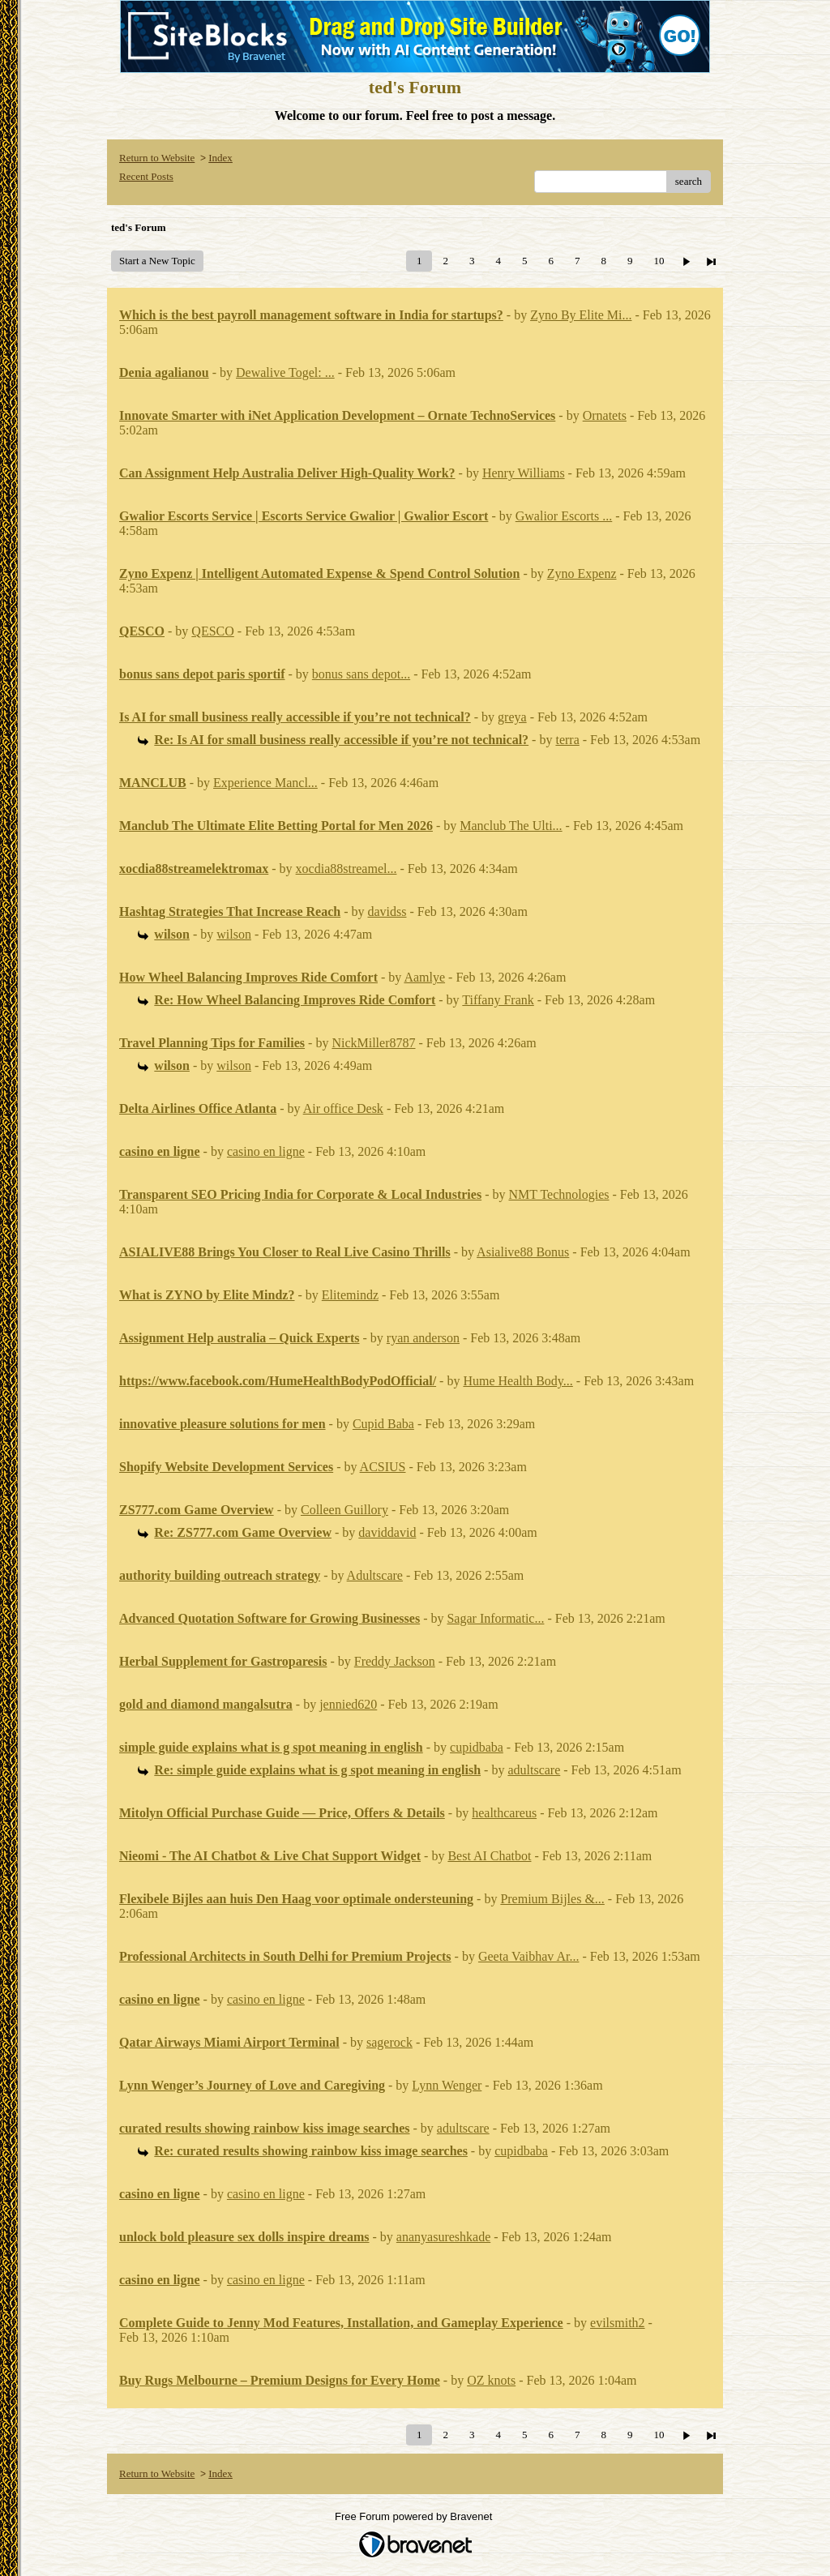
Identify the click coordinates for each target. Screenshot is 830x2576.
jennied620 (348, 1704)
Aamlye (424, 977)
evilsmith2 (617, 2323)
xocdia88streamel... (346, 868)
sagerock (389, 2042)
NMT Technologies (558, 1194)
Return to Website (157, 158)
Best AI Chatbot (489, 1856)
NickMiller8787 (373, 1043)
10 (658, 261)
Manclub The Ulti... (511, 825)
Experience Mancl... (265, 782)
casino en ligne (266, 1151)
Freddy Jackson (394, 1661)
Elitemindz (350, 1295)
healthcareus (504, 1813)
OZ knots (491, 2380)
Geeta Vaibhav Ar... (529, 1956)
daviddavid (387, 1532)
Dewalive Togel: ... (285, 372)
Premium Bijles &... (552, 1899)
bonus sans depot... (361, 674)
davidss (387, 911)
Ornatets (605, 415)
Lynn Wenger (446, 2085)
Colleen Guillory (344, 1510)
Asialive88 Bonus (523, 1252)
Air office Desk (343, 1108)
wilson (233, 934)
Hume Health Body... (517, 1381)
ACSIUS (383, 1467)
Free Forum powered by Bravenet (415, 2516)
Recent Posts (146, 176)
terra (567, 740)
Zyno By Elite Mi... (580, 315)
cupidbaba (476, 1747)
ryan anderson (423, 1338)
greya (512, 717)
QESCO (212, 631)
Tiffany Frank (497, 1000)
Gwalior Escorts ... (564, 516)
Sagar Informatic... (495, 1618)
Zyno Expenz (582, 573)
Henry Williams (523, 473)
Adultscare (375, 1575)
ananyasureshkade (443, 2237)
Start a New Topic (157, 261)
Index (220, 158)
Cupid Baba (383, 1424)
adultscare (533, 1770)
